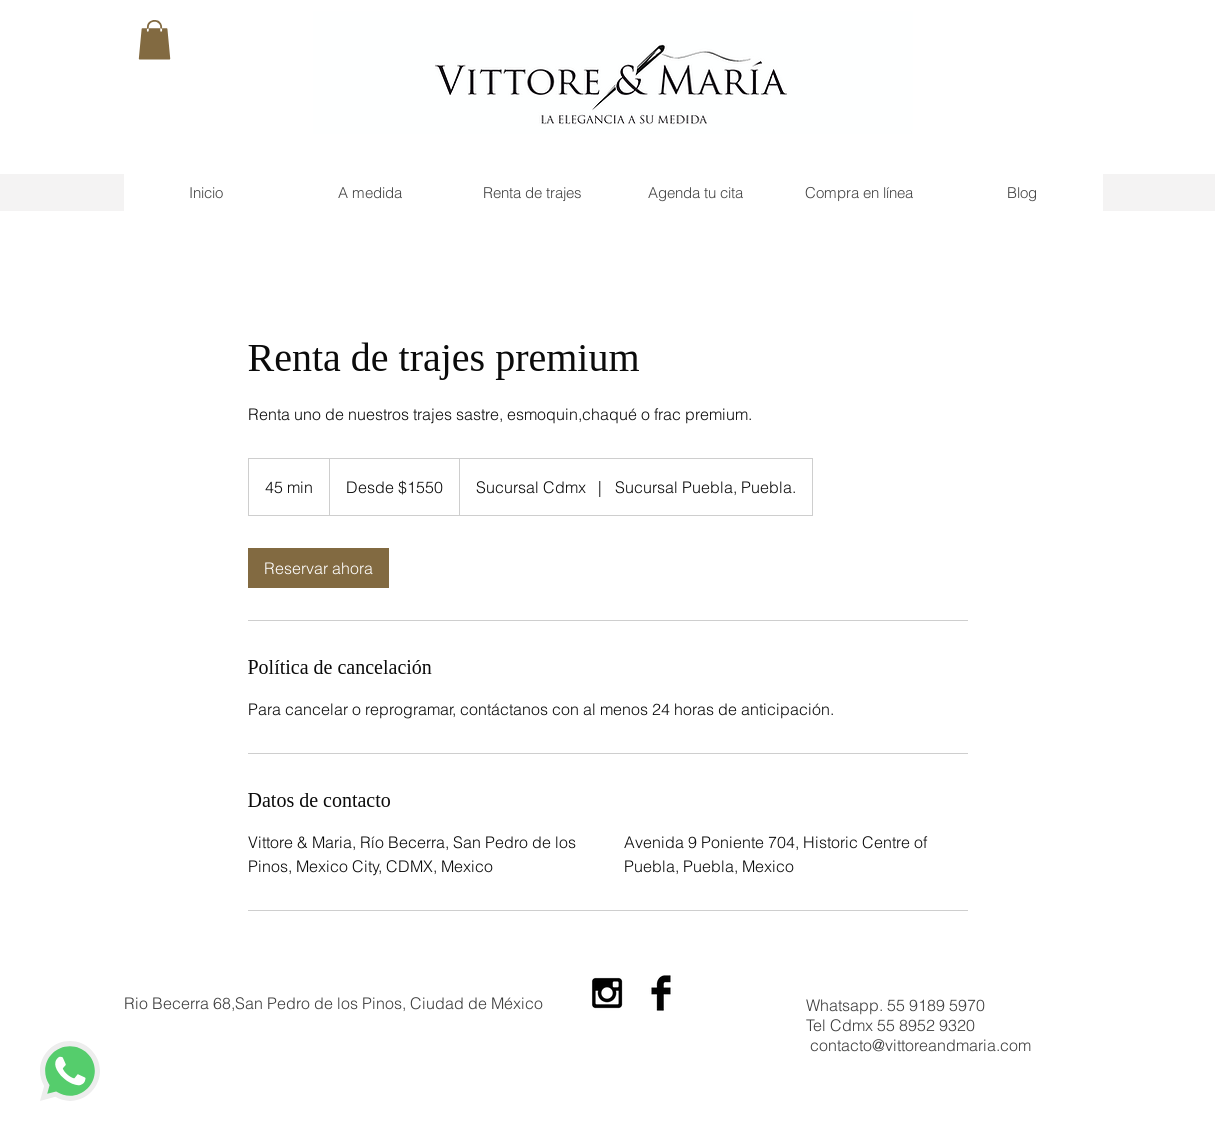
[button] (154, 39)
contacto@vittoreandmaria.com (920, 1045)
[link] (318, 568)
